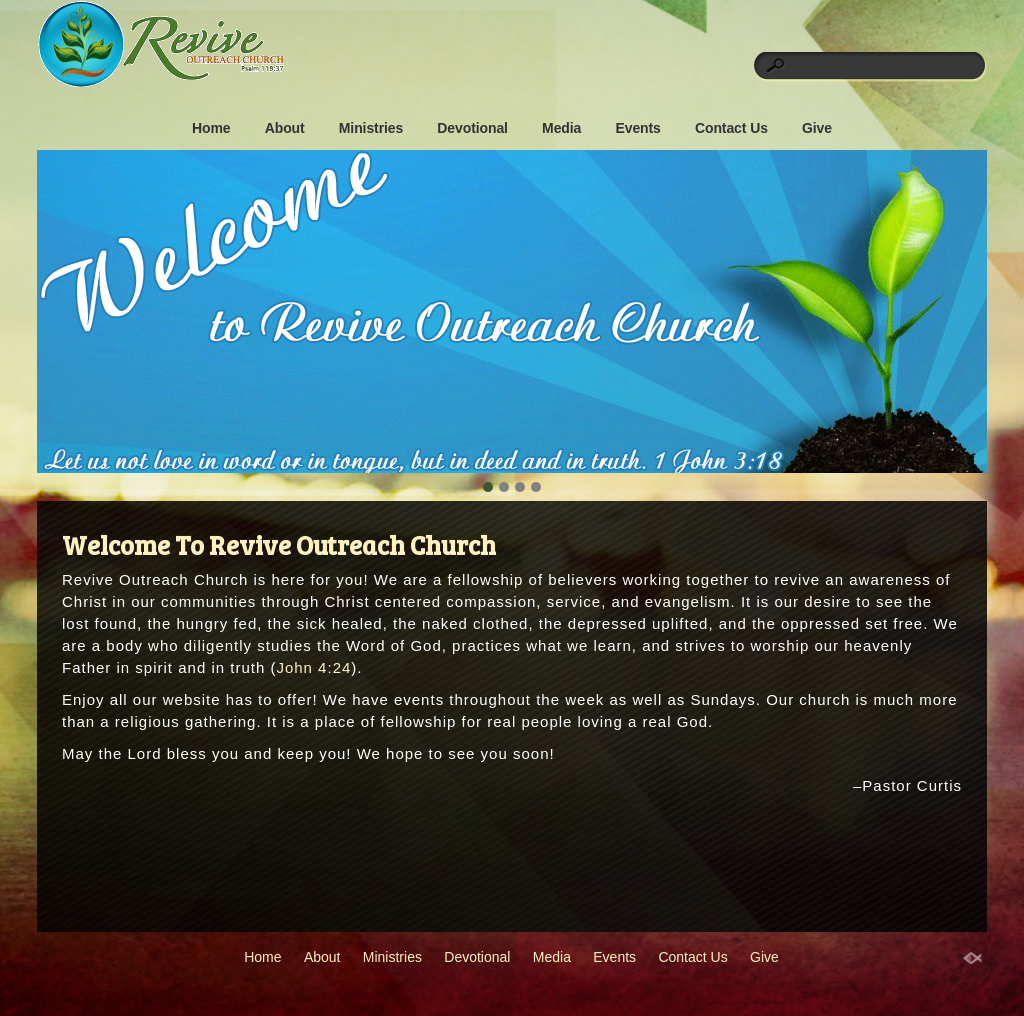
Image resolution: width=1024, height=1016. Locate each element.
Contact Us (731, 128)
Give (817, 128)
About (285, 128)
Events (637, 128)
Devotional (472, 128)
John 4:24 (313, 667)
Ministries (371, 128)
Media (561, 128)
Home (211, 128)
